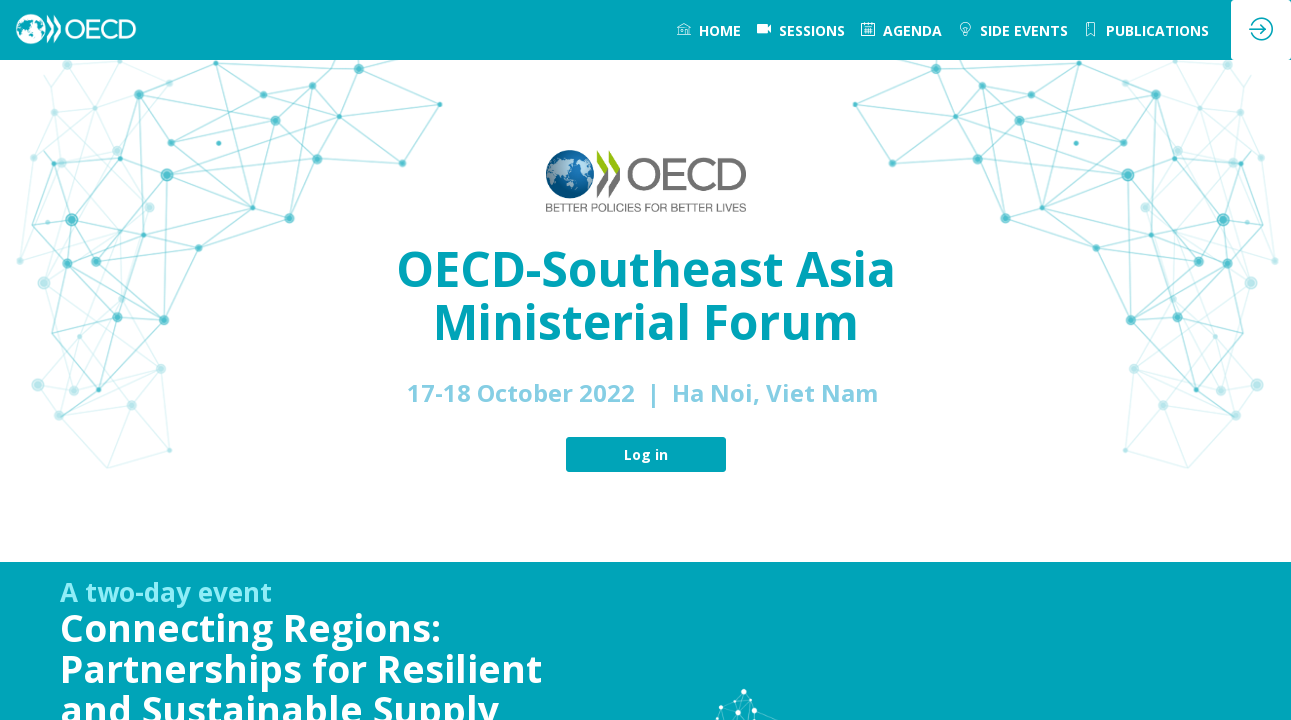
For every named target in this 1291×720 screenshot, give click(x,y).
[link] (709, 30)
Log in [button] (646, 454)
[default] (801, 30)
